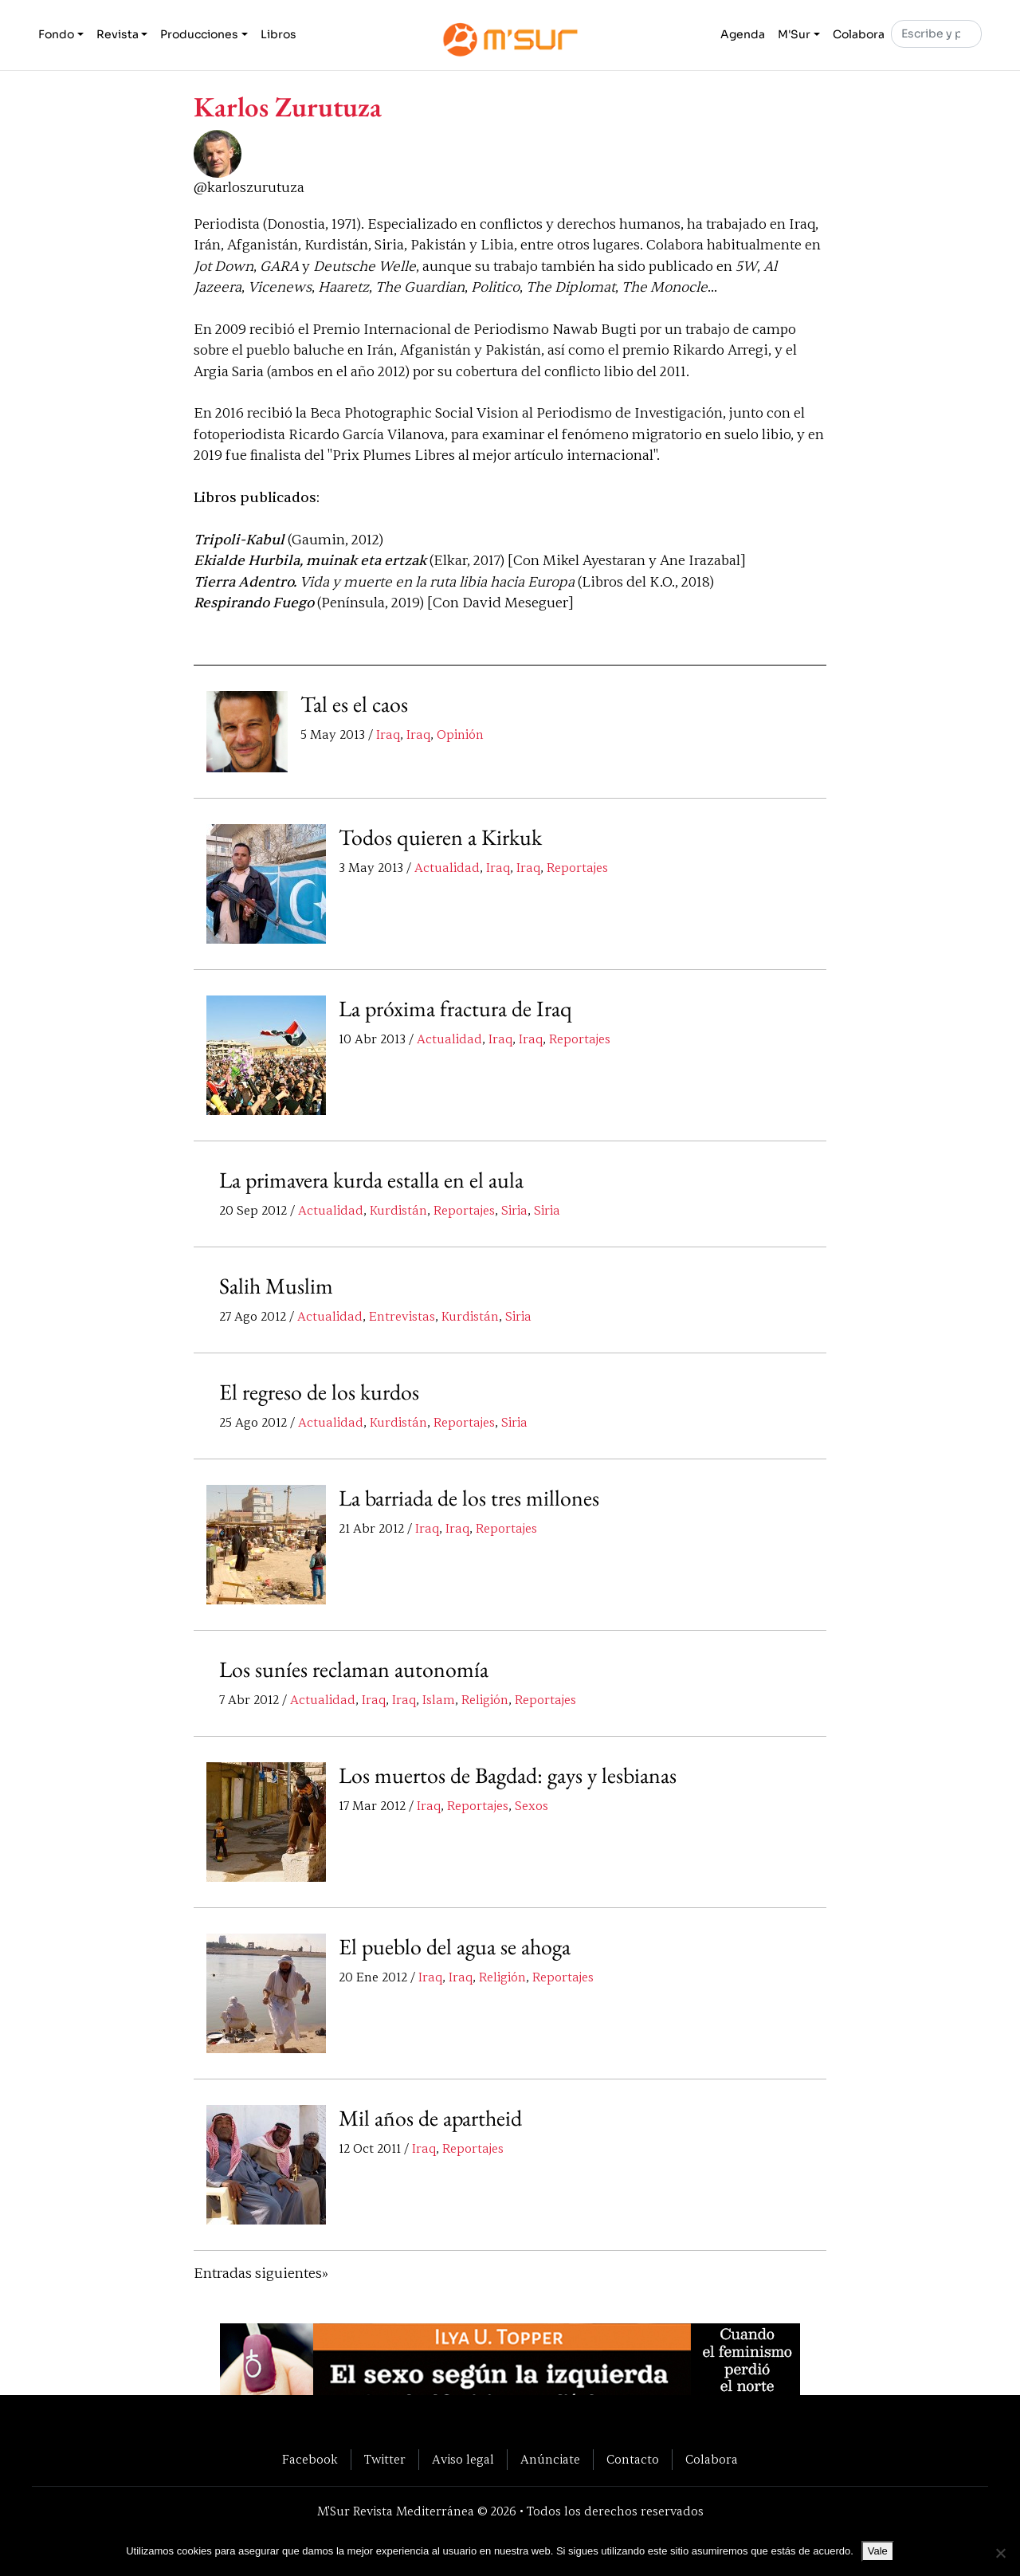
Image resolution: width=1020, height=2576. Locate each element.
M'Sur (794, 35)
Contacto (632, 2460)
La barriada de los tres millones (469, 1498)
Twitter (385, 2460)
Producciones (199, 35)
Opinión (460, 736)
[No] (1000, 2553)
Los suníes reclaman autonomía (353, 1669)
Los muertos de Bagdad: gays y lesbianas (508, 1775)
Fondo (56, 35)
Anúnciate (550, 2460)
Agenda (742, 35)
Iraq (388, 736)
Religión (484, 1701)
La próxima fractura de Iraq (456, 1009)
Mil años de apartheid (431, 2118)
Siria (514, 1211)
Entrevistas (402, 1317)
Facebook (310, 2460)
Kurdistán (398, 1211)
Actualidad (447, 869)
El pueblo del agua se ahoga (455, 1947)
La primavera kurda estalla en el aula (371, 1180)
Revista (117, 35)
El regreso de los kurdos (319, 1392)
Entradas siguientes (258, 2274)
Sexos (531, 1807)
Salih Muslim (276, 1286)
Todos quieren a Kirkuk (440, 837)
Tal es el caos (354, 704)
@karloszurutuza (249, 188)
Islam (438, 1701)
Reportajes (577, 869)
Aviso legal (463, 2460)
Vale (878, 2551)
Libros (278, 35)
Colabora (859, 35)
